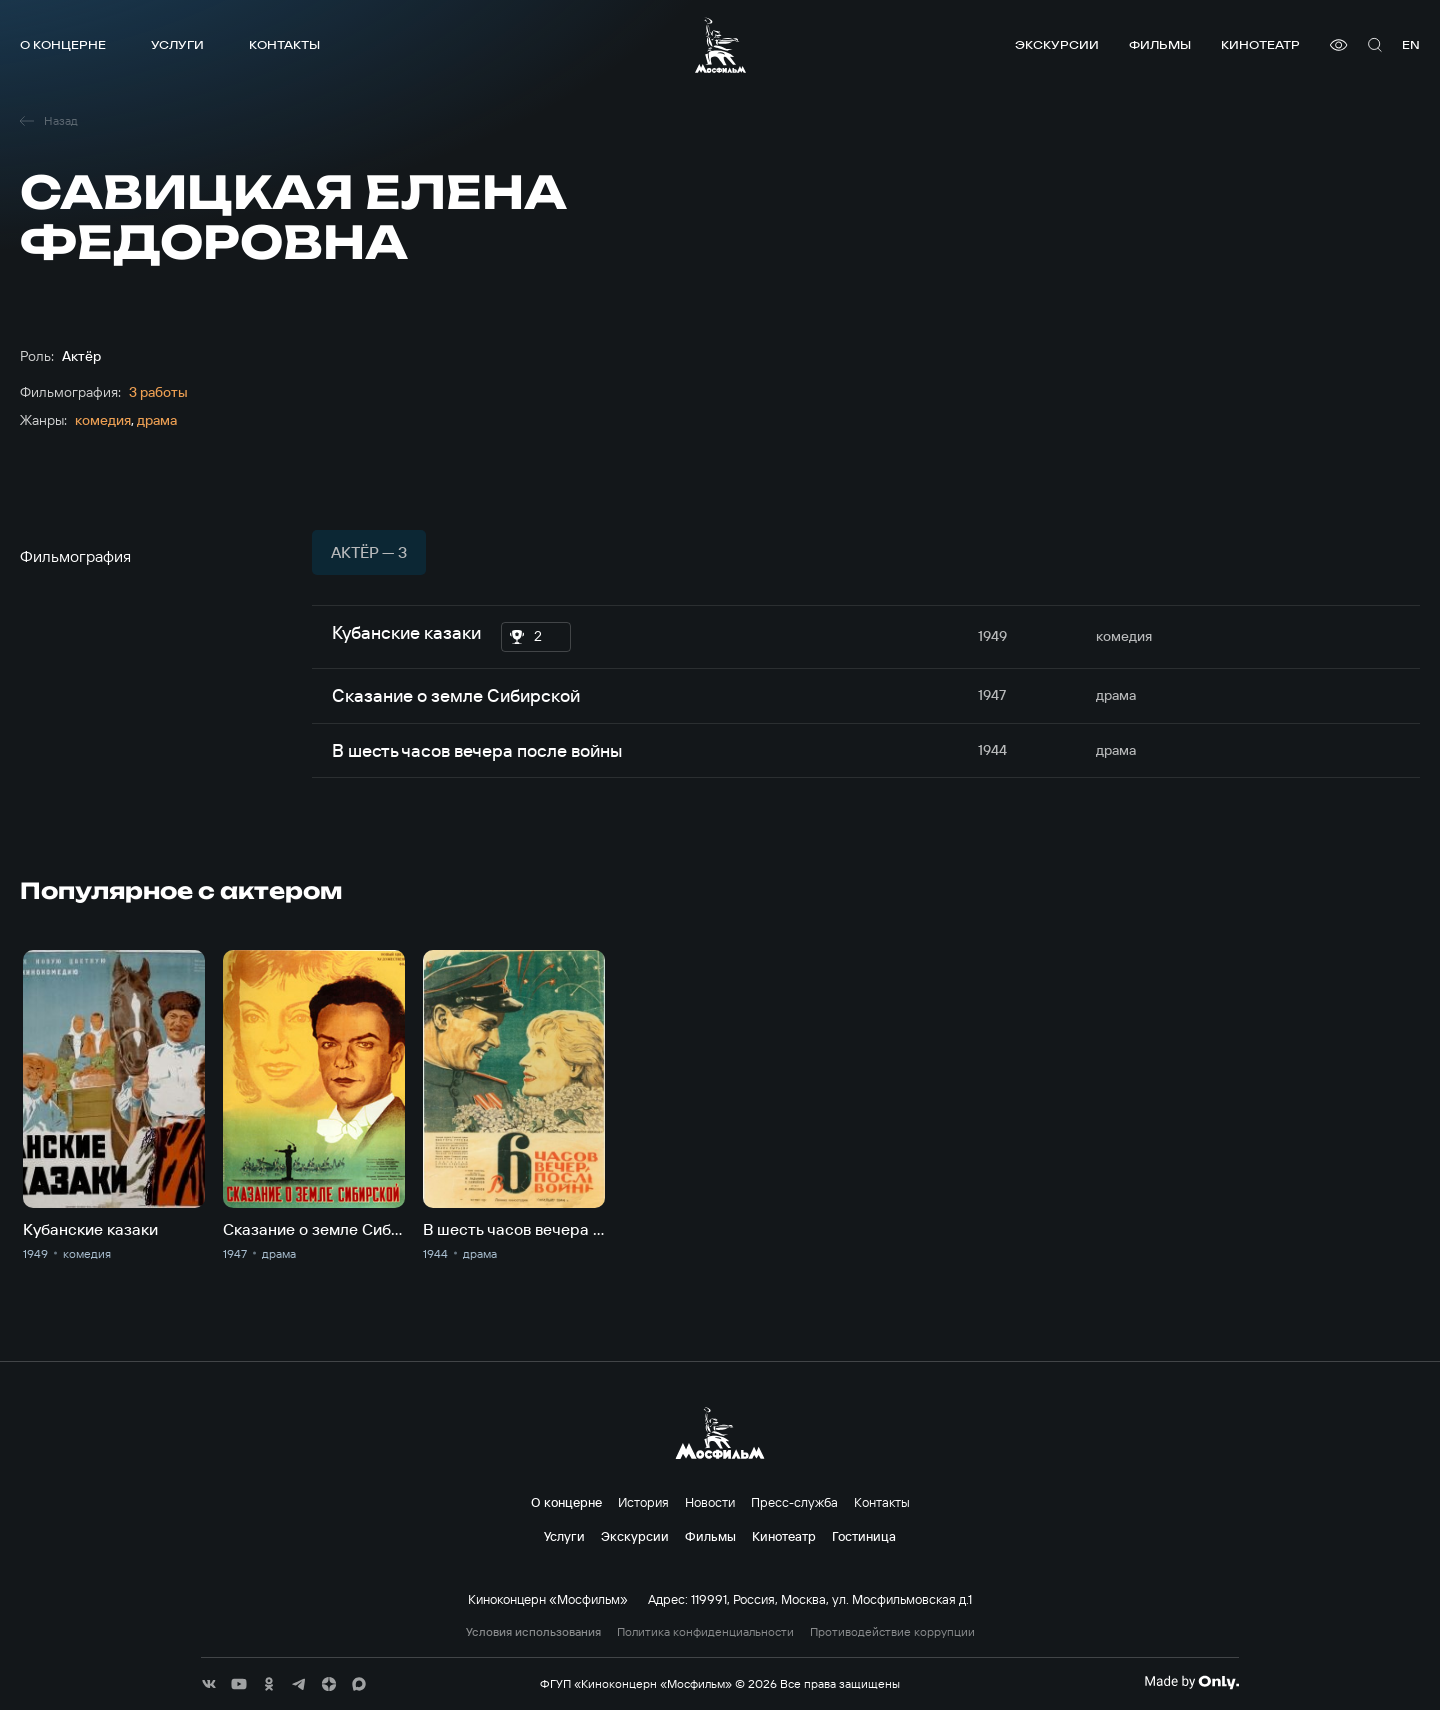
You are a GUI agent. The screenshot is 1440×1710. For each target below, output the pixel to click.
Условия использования (533, 1632)
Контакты (284, 44)
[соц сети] (209, 1684)
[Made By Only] (1191, 1682)
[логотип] (720, 45)
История (643, 1502)
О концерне (63, 44)
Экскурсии (1057, 44)
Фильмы (1160, 44)
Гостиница (864, 1536)
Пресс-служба (794, 1502)
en (1411, 44)
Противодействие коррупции (892, 1632)
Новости (710, 1502)
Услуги (177, 44)
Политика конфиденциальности (705, 1632)
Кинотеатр (1260, 44)
